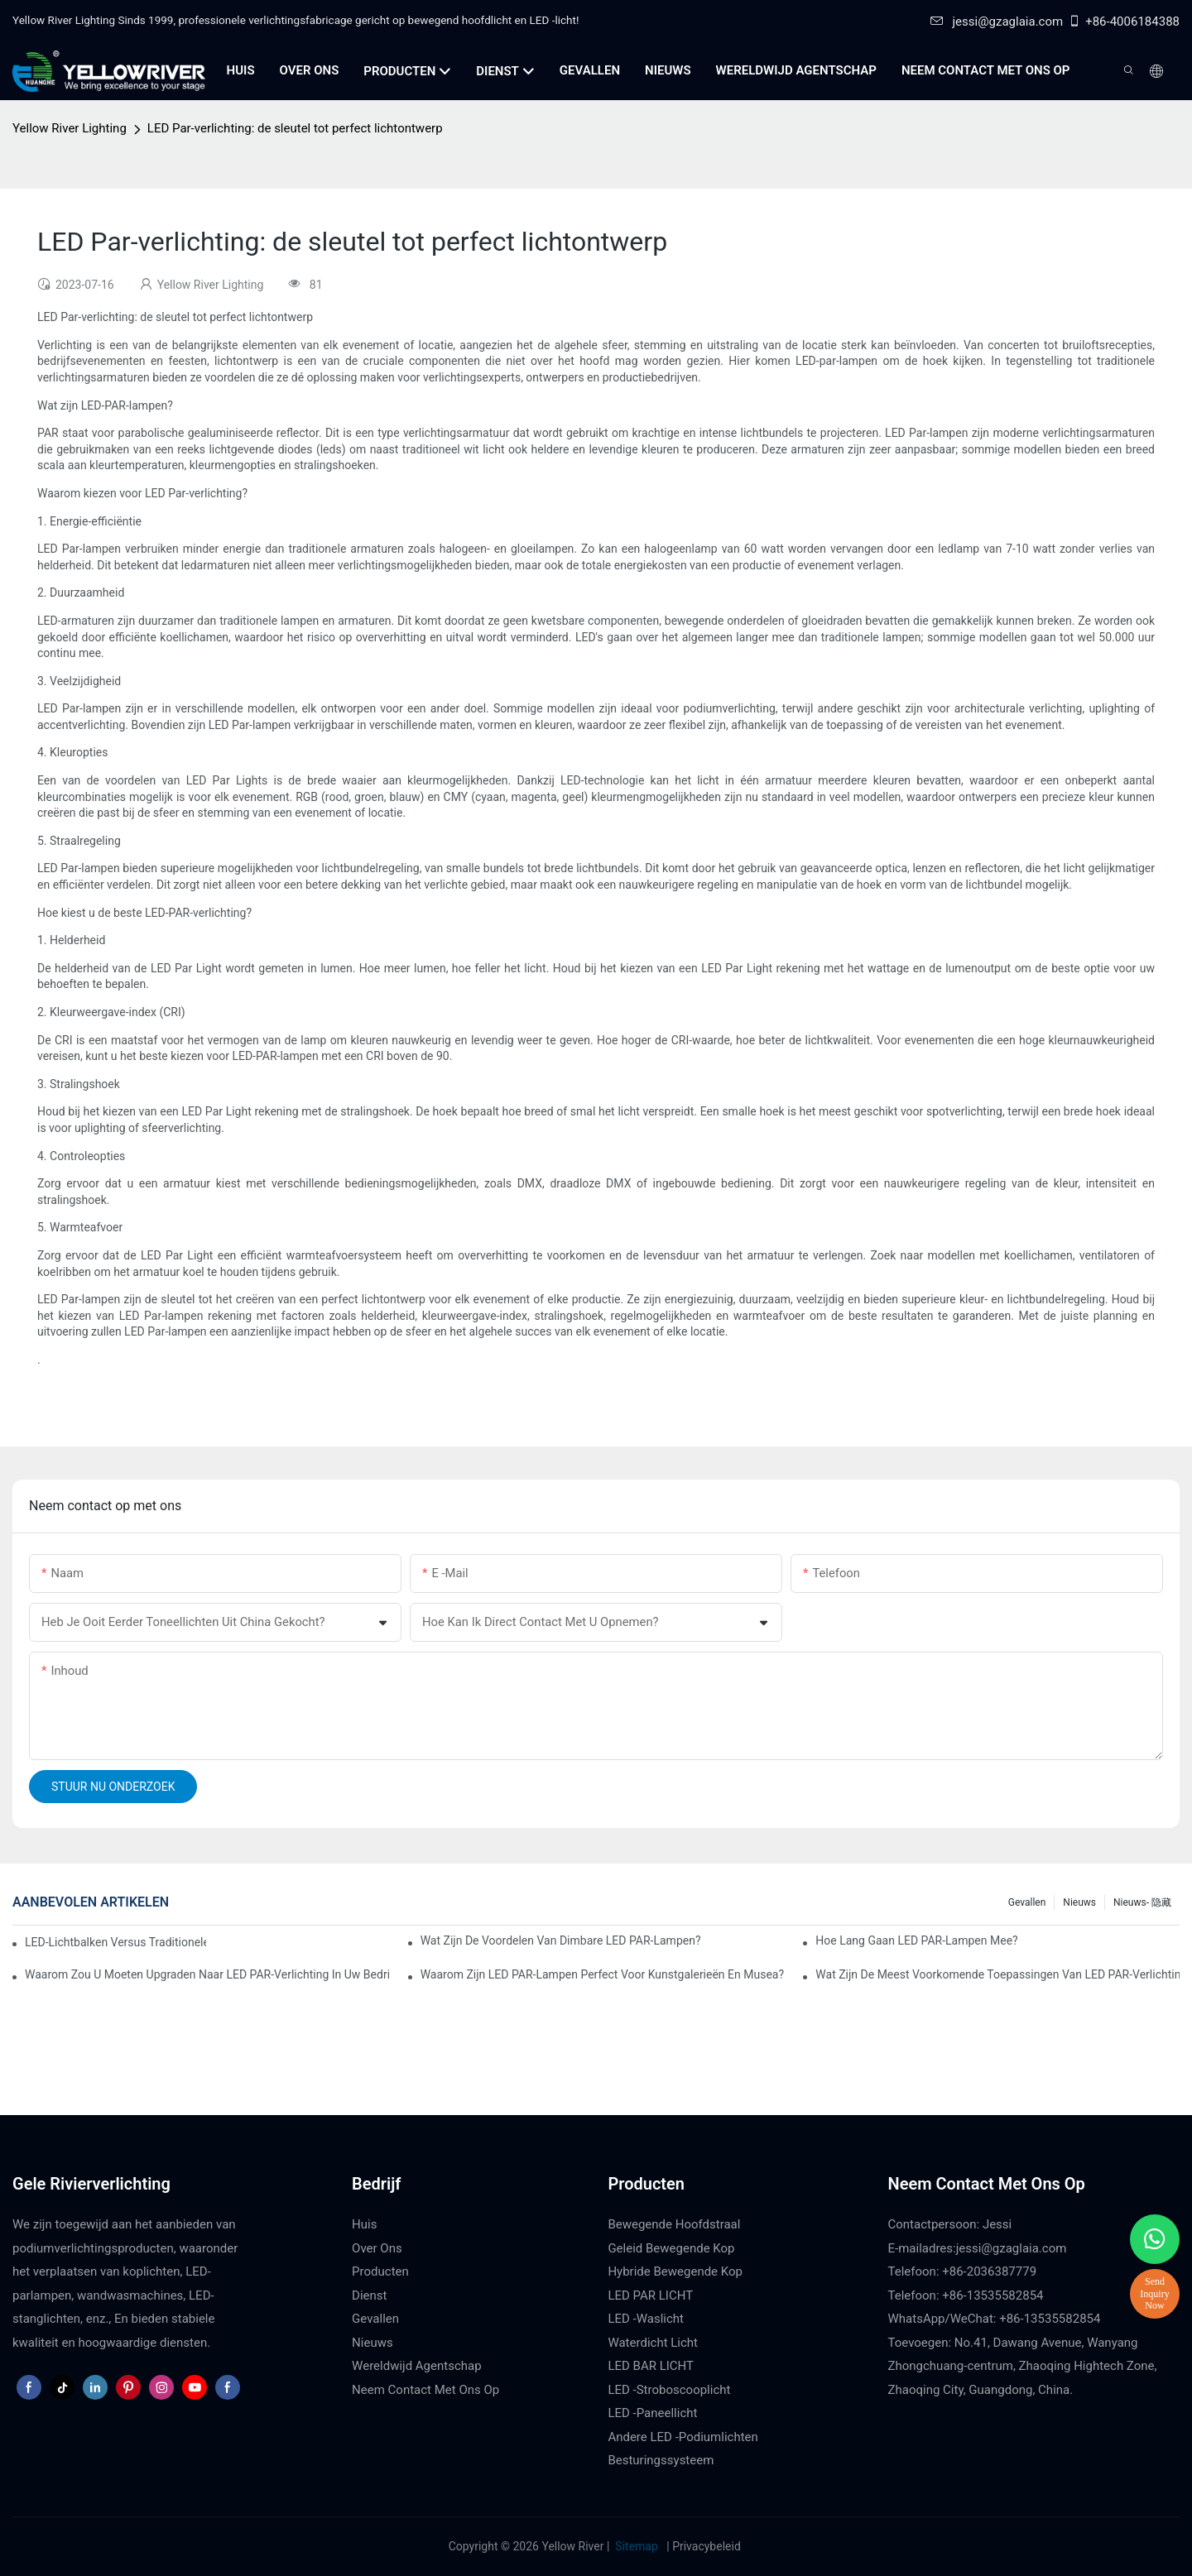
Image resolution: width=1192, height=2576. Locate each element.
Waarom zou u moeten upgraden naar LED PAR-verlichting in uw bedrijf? (207, 1974)
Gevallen (1027, 1902)
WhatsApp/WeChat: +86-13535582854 (994, 2318)
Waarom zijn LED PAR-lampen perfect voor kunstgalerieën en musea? (602, 1974)
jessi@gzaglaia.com (996, 21)
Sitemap (637, 2546)
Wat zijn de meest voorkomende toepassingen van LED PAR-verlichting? (997, 1974)
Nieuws (1079, 1902)
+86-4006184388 (1124, 21)
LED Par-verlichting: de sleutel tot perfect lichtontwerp (295, 128)
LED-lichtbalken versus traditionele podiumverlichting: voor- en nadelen (115, 1942)
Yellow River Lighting (69, 128)
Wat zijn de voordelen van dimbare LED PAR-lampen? (561, 1940)
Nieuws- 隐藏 (1142, 1902)
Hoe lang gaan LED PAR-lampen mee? (916, 1940)
